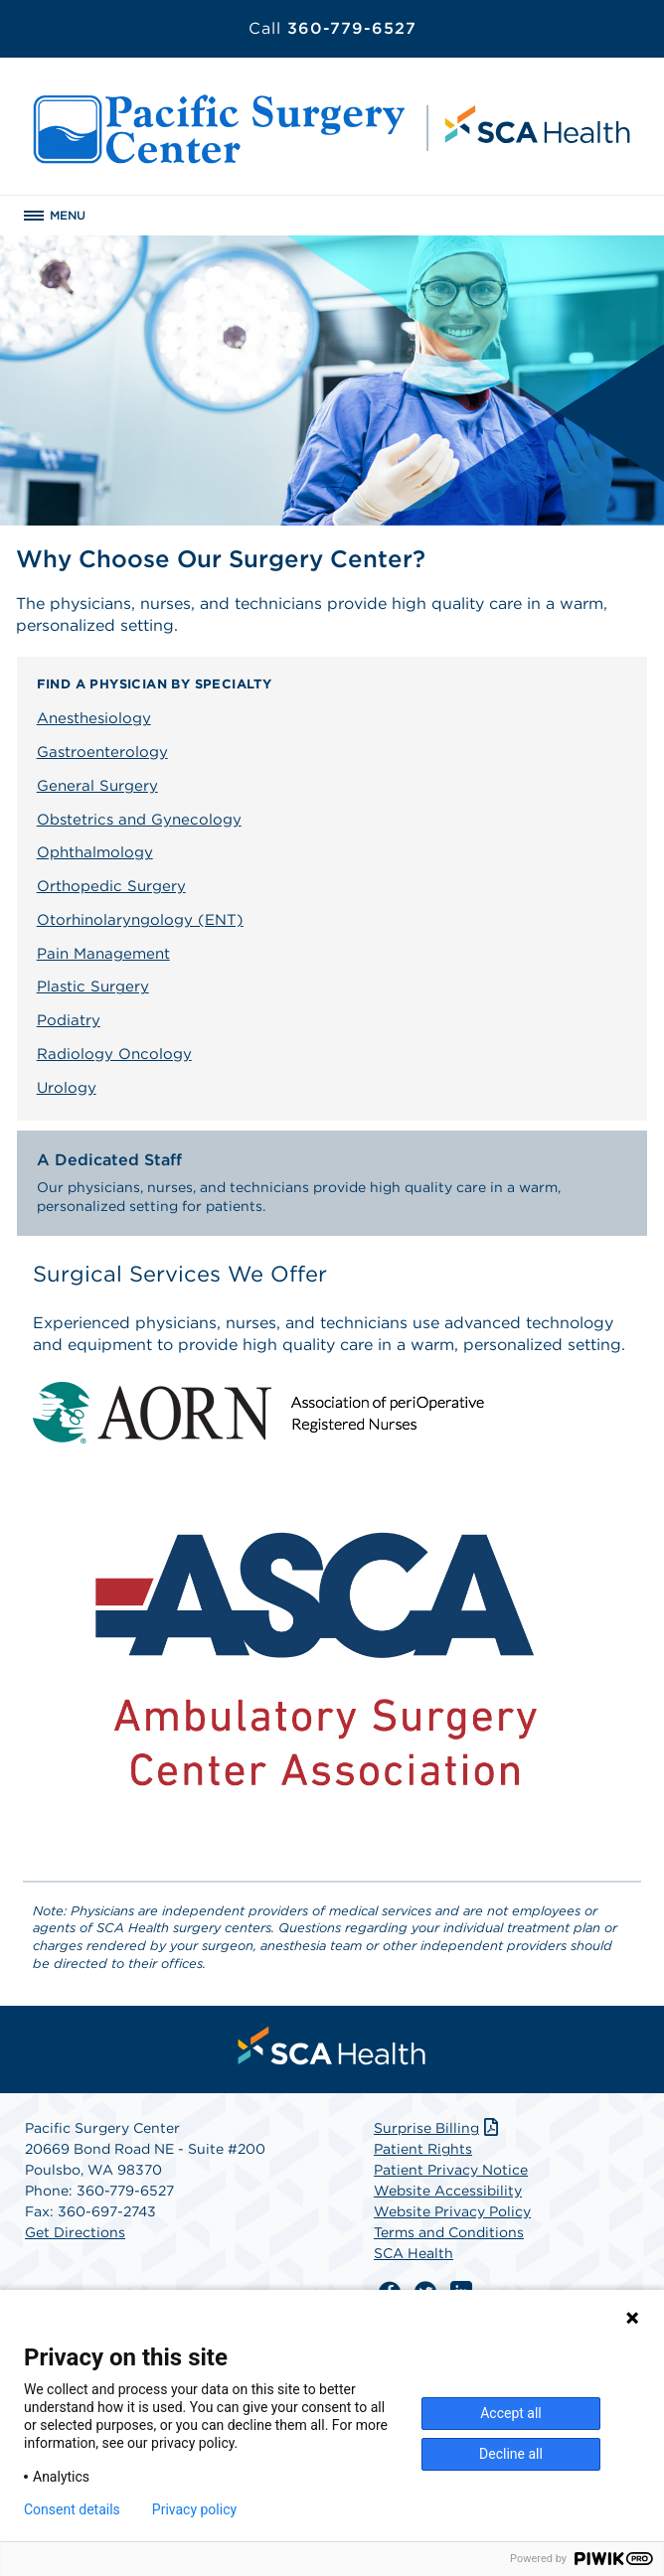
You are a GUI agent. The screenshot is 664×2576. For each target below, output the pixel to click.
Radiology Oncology (114, 1054)
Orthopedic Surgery (111, 886)
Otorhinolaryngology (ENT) (140, 920)
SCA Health (413, 2253)
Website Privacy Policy (452, 2211)
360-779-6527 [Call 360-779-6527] (332, 28)
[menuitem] (332, 2045)
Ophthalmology (95, 852)
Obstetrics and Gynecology (139, 820)
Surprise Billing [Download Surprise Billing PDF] (438, 2128)
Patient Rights (423, 2149)
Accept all (511, 2413)
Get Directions (75, 2232)
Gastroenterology (102, 752)
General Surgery (97, 786)
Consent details (72, 2509)
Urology (66, 1088)
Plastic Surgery (93, 986)
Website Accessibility (448, 2190)
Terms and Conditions (449, 2232)
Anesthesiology (94, 718)
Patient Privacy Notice (451, 2170)
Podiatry (68, 1020)
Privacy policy (194, 2509)
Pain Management (103, 954)
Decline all (511, 2454)
